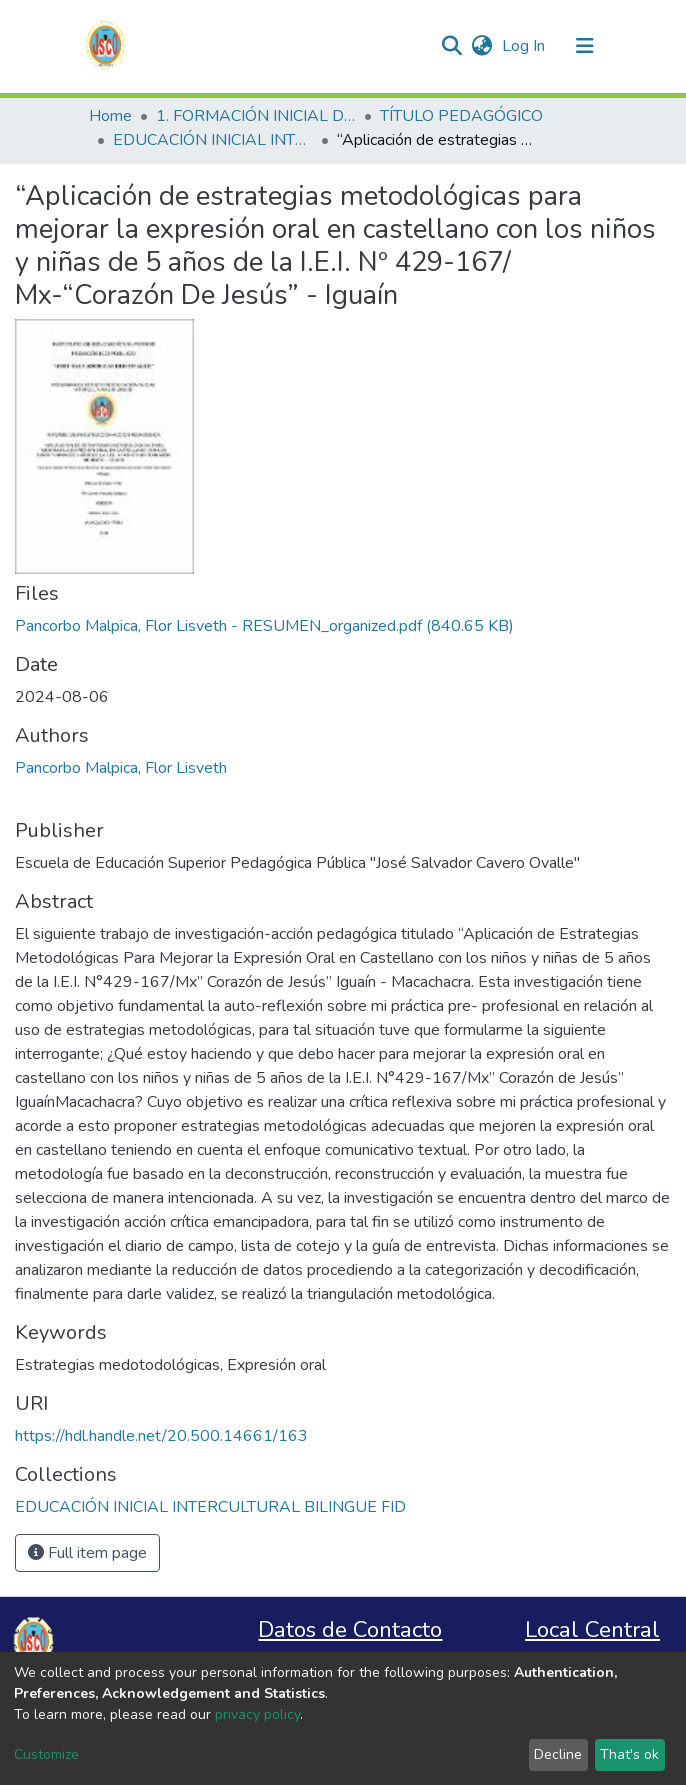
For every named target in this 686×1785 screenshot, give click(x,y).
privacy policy (257, 1714)
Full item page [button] (87, 1553)
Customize (46, 1754)
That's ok (629, 1754)
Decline (558, 1754)
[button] (481, 46)
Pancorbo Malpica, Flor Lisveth (121, 768)
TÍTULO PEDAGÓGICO (461, 116)
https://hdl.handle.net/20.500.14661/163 (161, 1436)
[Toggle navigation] (585, 46)
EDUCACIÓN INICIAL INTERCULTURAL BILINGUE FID (213, 140)
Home (110, 116)
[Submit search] (451, 46)
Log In (525, 46)
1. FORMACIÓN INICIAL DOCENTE (256, 116)
